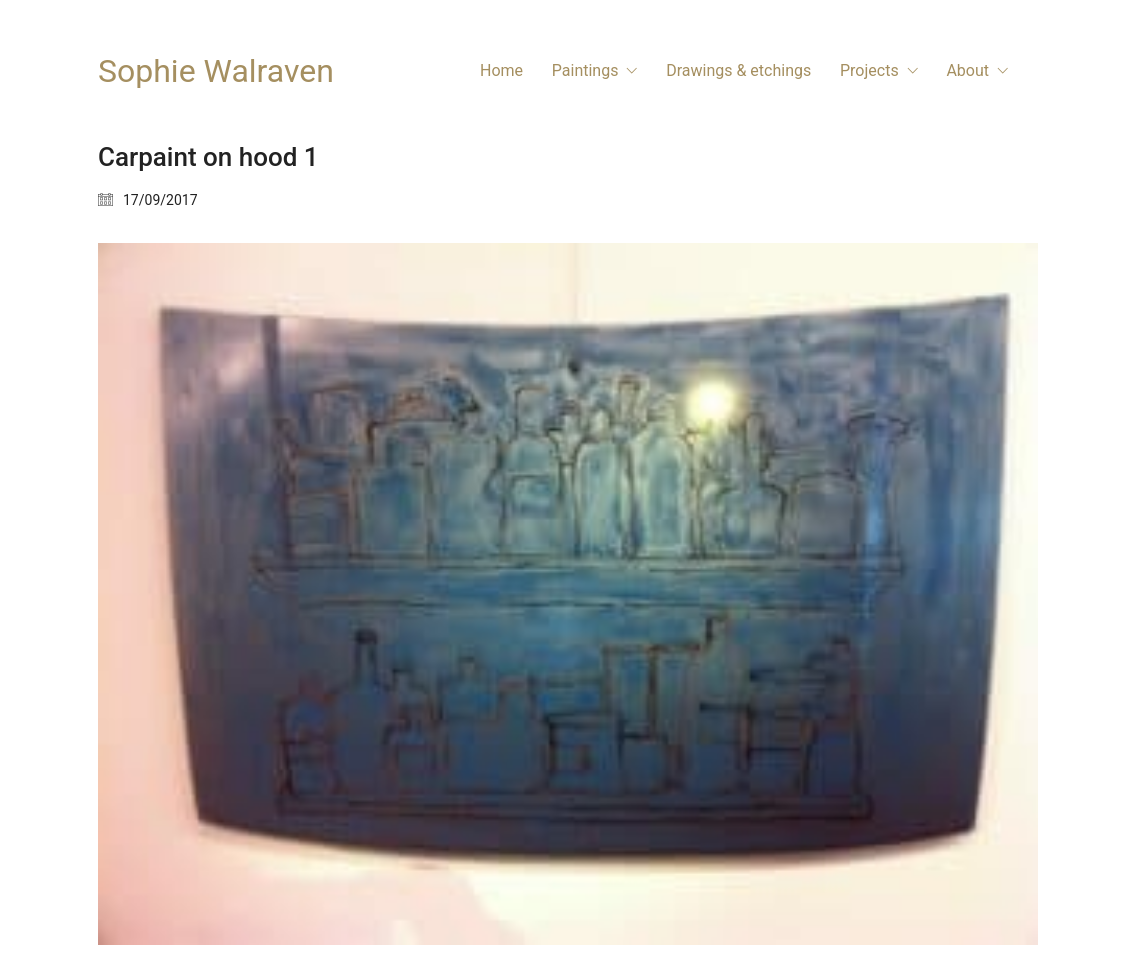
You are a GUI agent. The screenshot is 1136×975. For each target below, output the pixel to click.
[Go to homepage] (216, 71)
